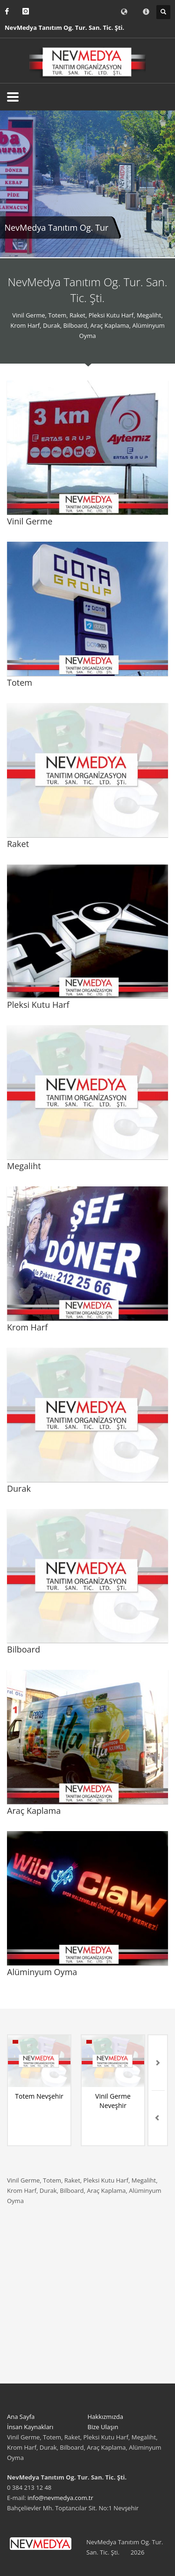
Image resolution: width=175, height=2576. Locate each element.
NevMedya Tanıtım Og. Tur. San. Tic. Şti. (64, 27)
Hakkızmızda (105, 2416)
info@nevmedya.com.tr (60, 2497)
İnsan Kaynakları (30, 2427)
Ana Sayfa (21, 2416)
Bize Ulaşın (103, 2427)
